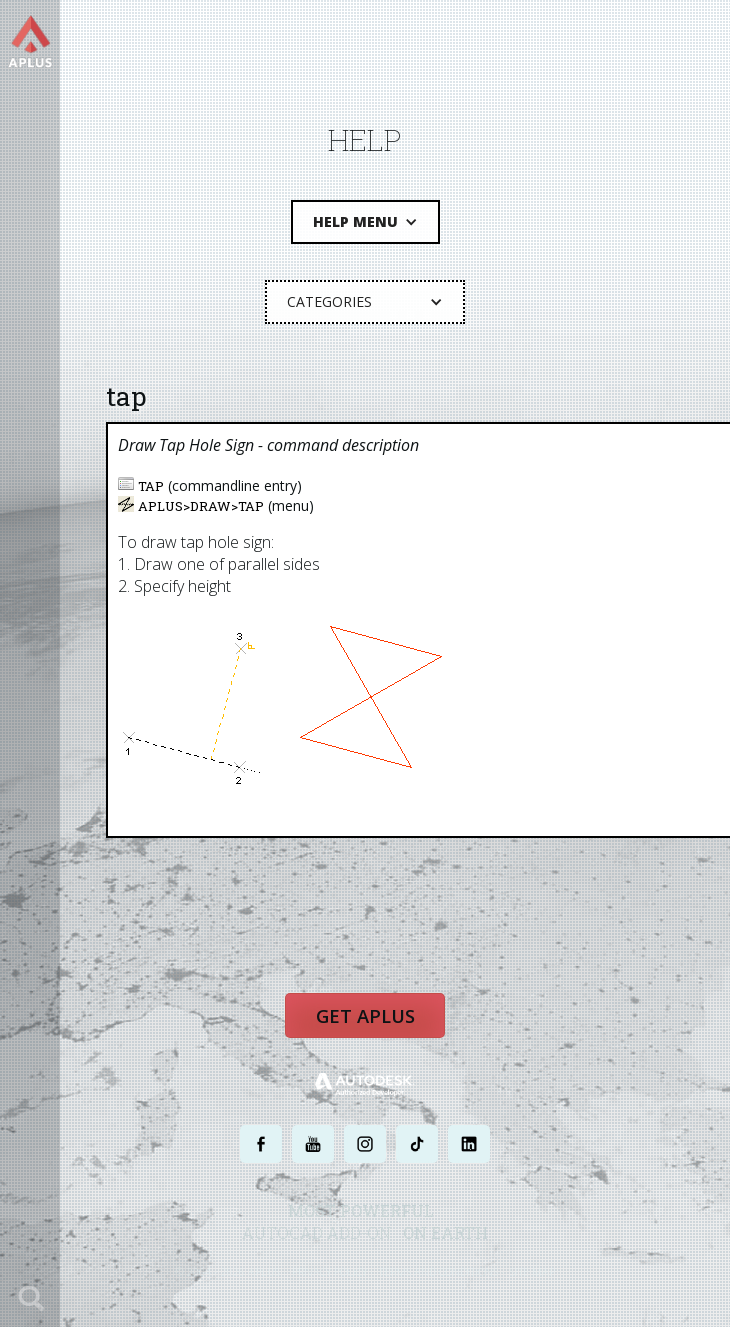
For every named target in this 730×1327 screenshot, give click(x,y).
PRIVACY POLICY (329, 1274)
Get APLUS (365, 1021)
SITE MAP (532, 1274)
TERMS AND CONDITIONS (438, 1274)
